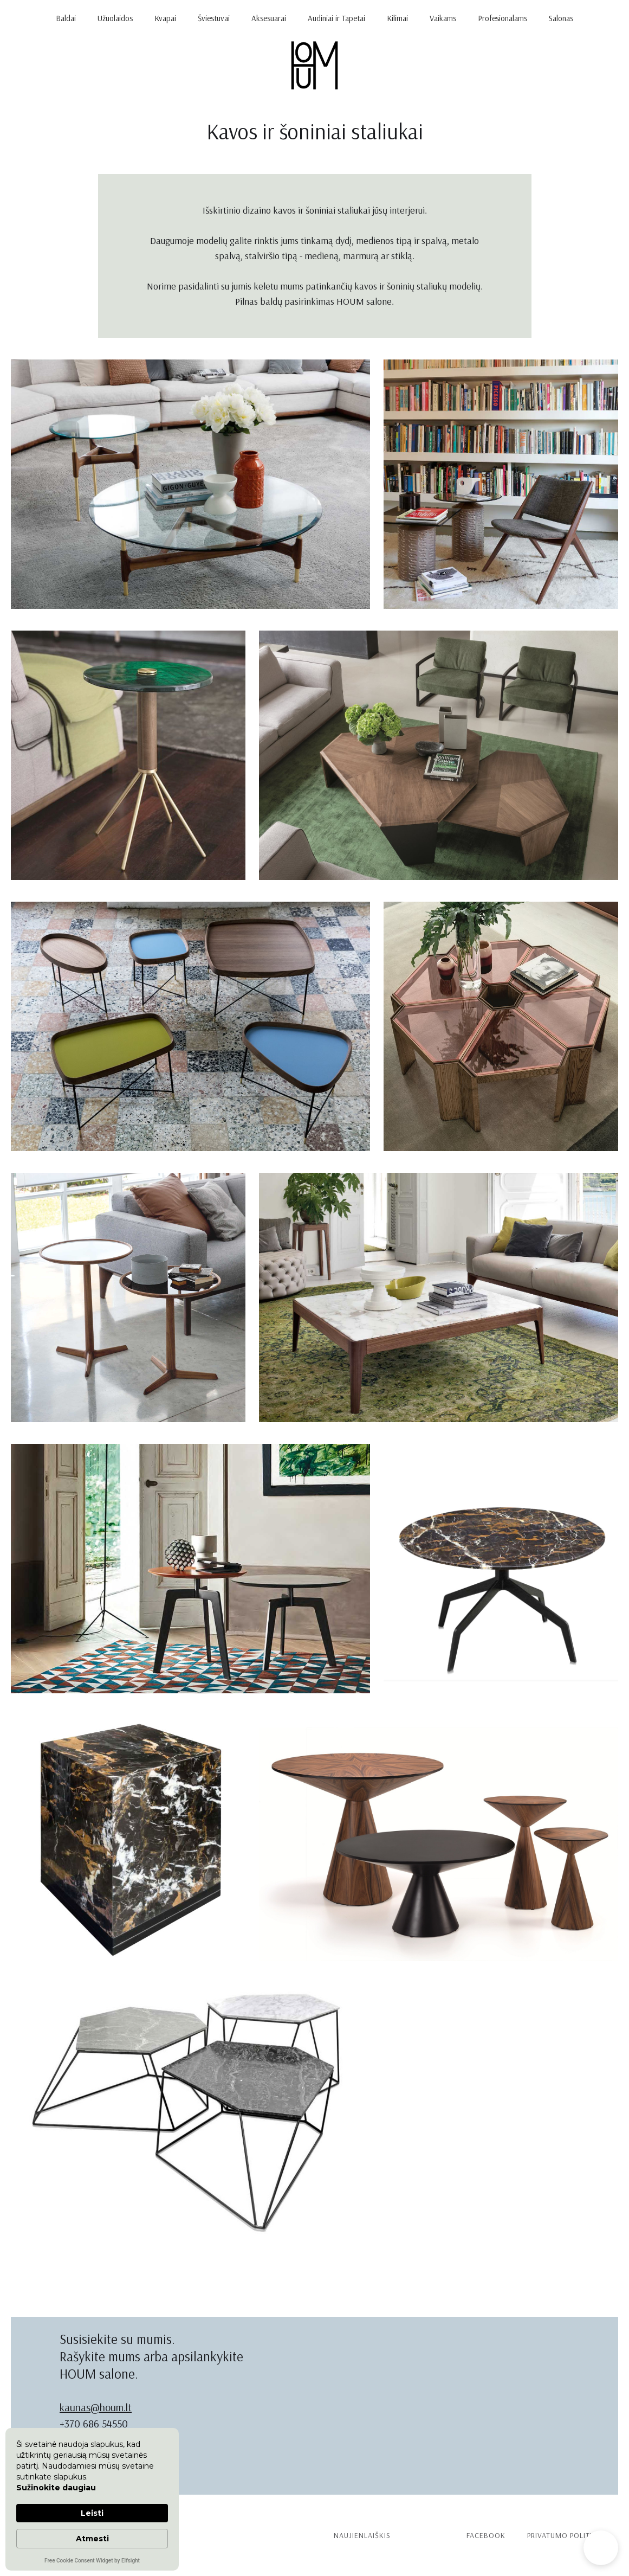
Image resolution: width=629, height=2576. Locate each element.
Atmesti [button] (92, 2538)
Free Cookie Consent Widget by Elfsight (92, 2561)
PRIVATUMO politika (564, 2535)
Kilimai (397, 18)
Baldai (66, 18)
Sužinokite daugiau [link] (56, 2488)
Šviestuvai (214, 18)
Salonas (561, 18)
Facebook (485, 2535)
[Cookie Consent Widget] (92, 2499)
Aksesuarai (268, 18)
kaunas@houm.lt (96, 2407)
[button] (600, 2547)
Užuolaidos (115, 18)
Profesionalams (502, 18)
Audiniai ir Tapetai (336, 18)
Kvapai (165, 18)
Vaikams (443, 18)
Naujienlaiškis (362, 2535)
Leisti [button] (92, 2513)
